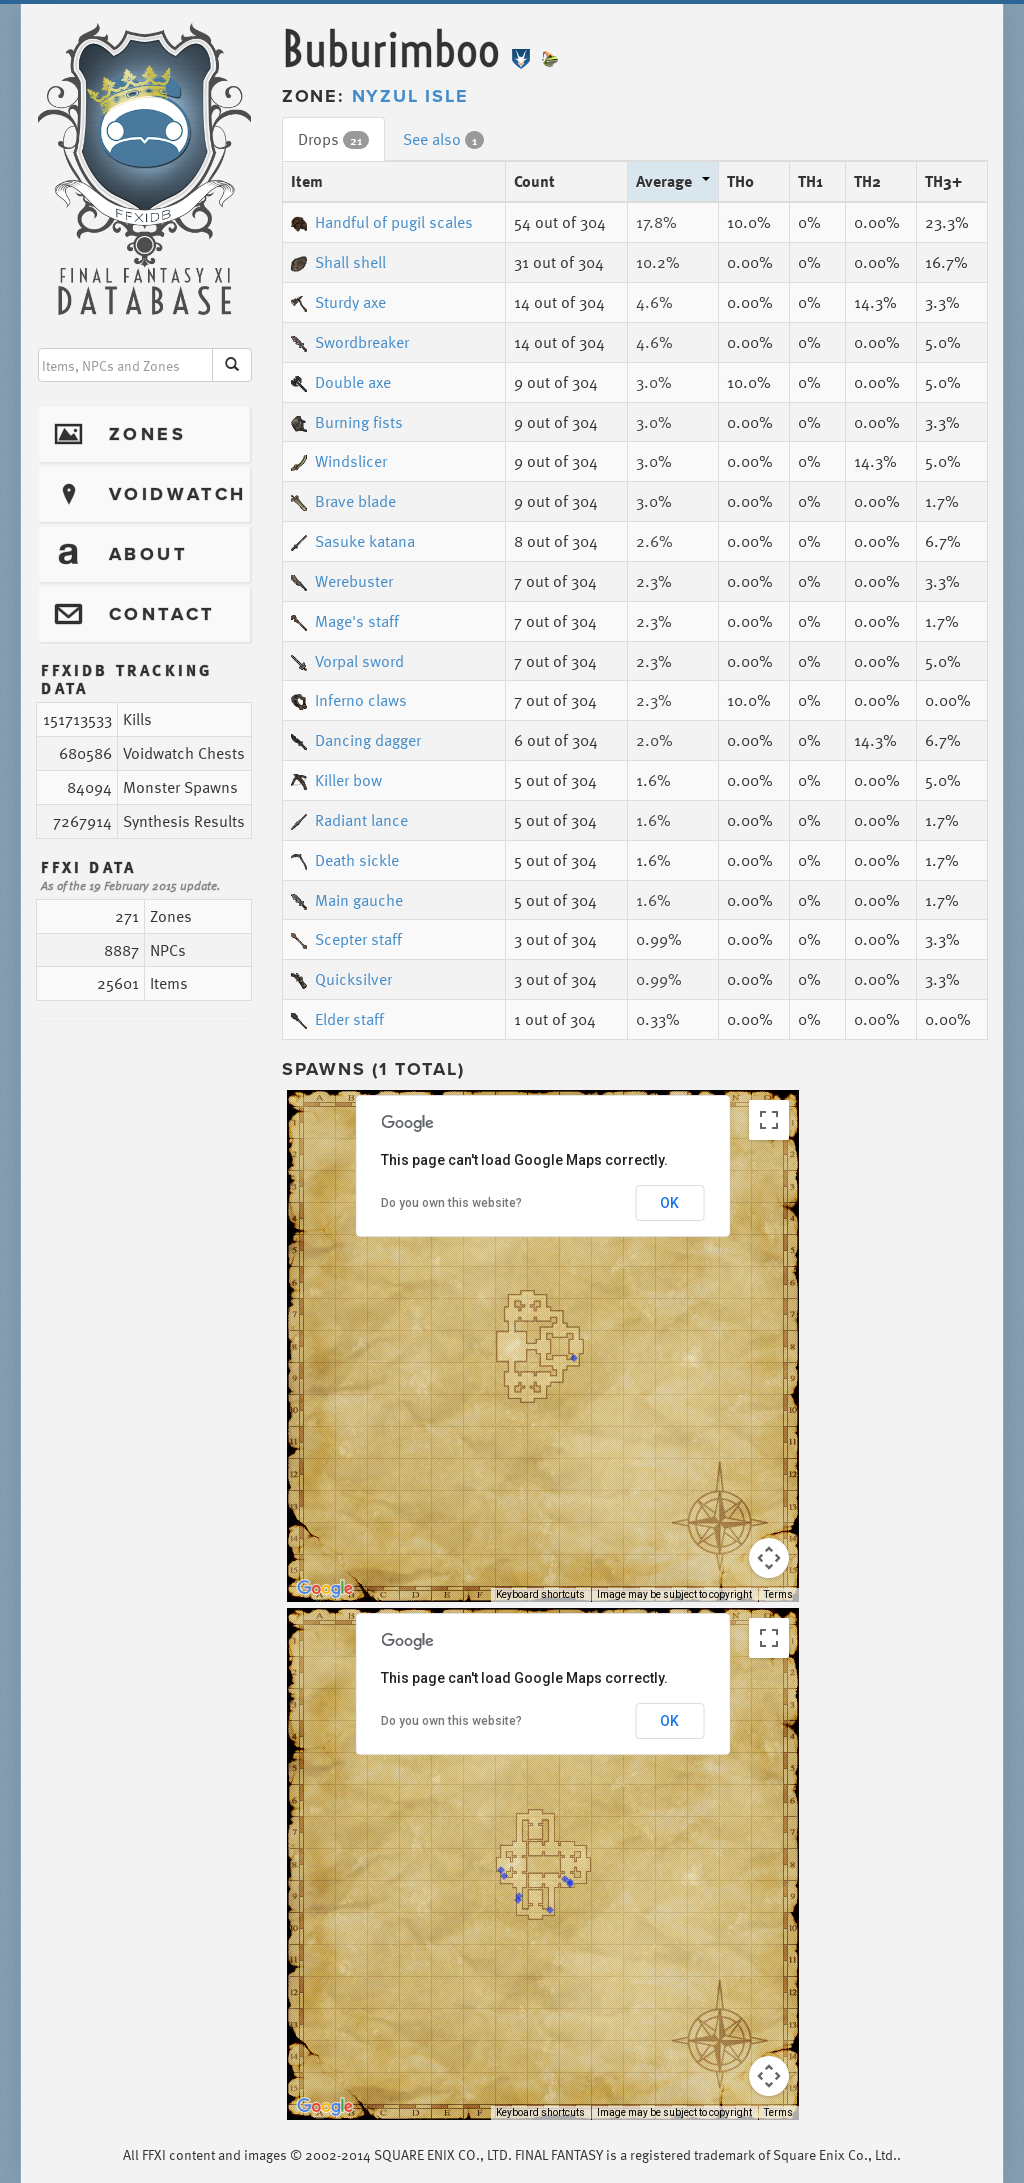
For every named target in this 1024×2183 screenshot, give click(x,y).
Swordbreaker (350, 342)
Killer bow (336, 780)
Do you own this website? (451, 1203)
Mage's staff (345, 621)
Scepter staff (346, 939)
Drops (333, 139)
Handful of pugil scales (382, 222)
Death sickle (345, 860)
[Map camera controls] (769, 1558)
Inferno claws (349, 700)
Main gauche (347, 900)
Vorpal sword (347, 661)
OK (669, 1203)
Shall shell (338, 262)
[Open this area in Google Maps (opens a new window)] (325, 1589)
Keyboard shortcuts (540, 1594)
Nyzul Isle (410, 96)
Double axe (341, 382)
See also (443, 139)
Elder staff (337, 1019)
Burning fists (347, 422)
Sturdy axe (338, 302)
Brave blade (343, 501)
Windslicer (339, 461)
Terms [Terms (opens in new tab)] (778, 1594)
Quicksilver (341, 979)
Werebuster (342, 581)
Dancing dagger (356, 740)
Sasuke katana (353, 541)
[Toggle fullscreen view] (769, 1120)
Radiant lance (349, 820)
